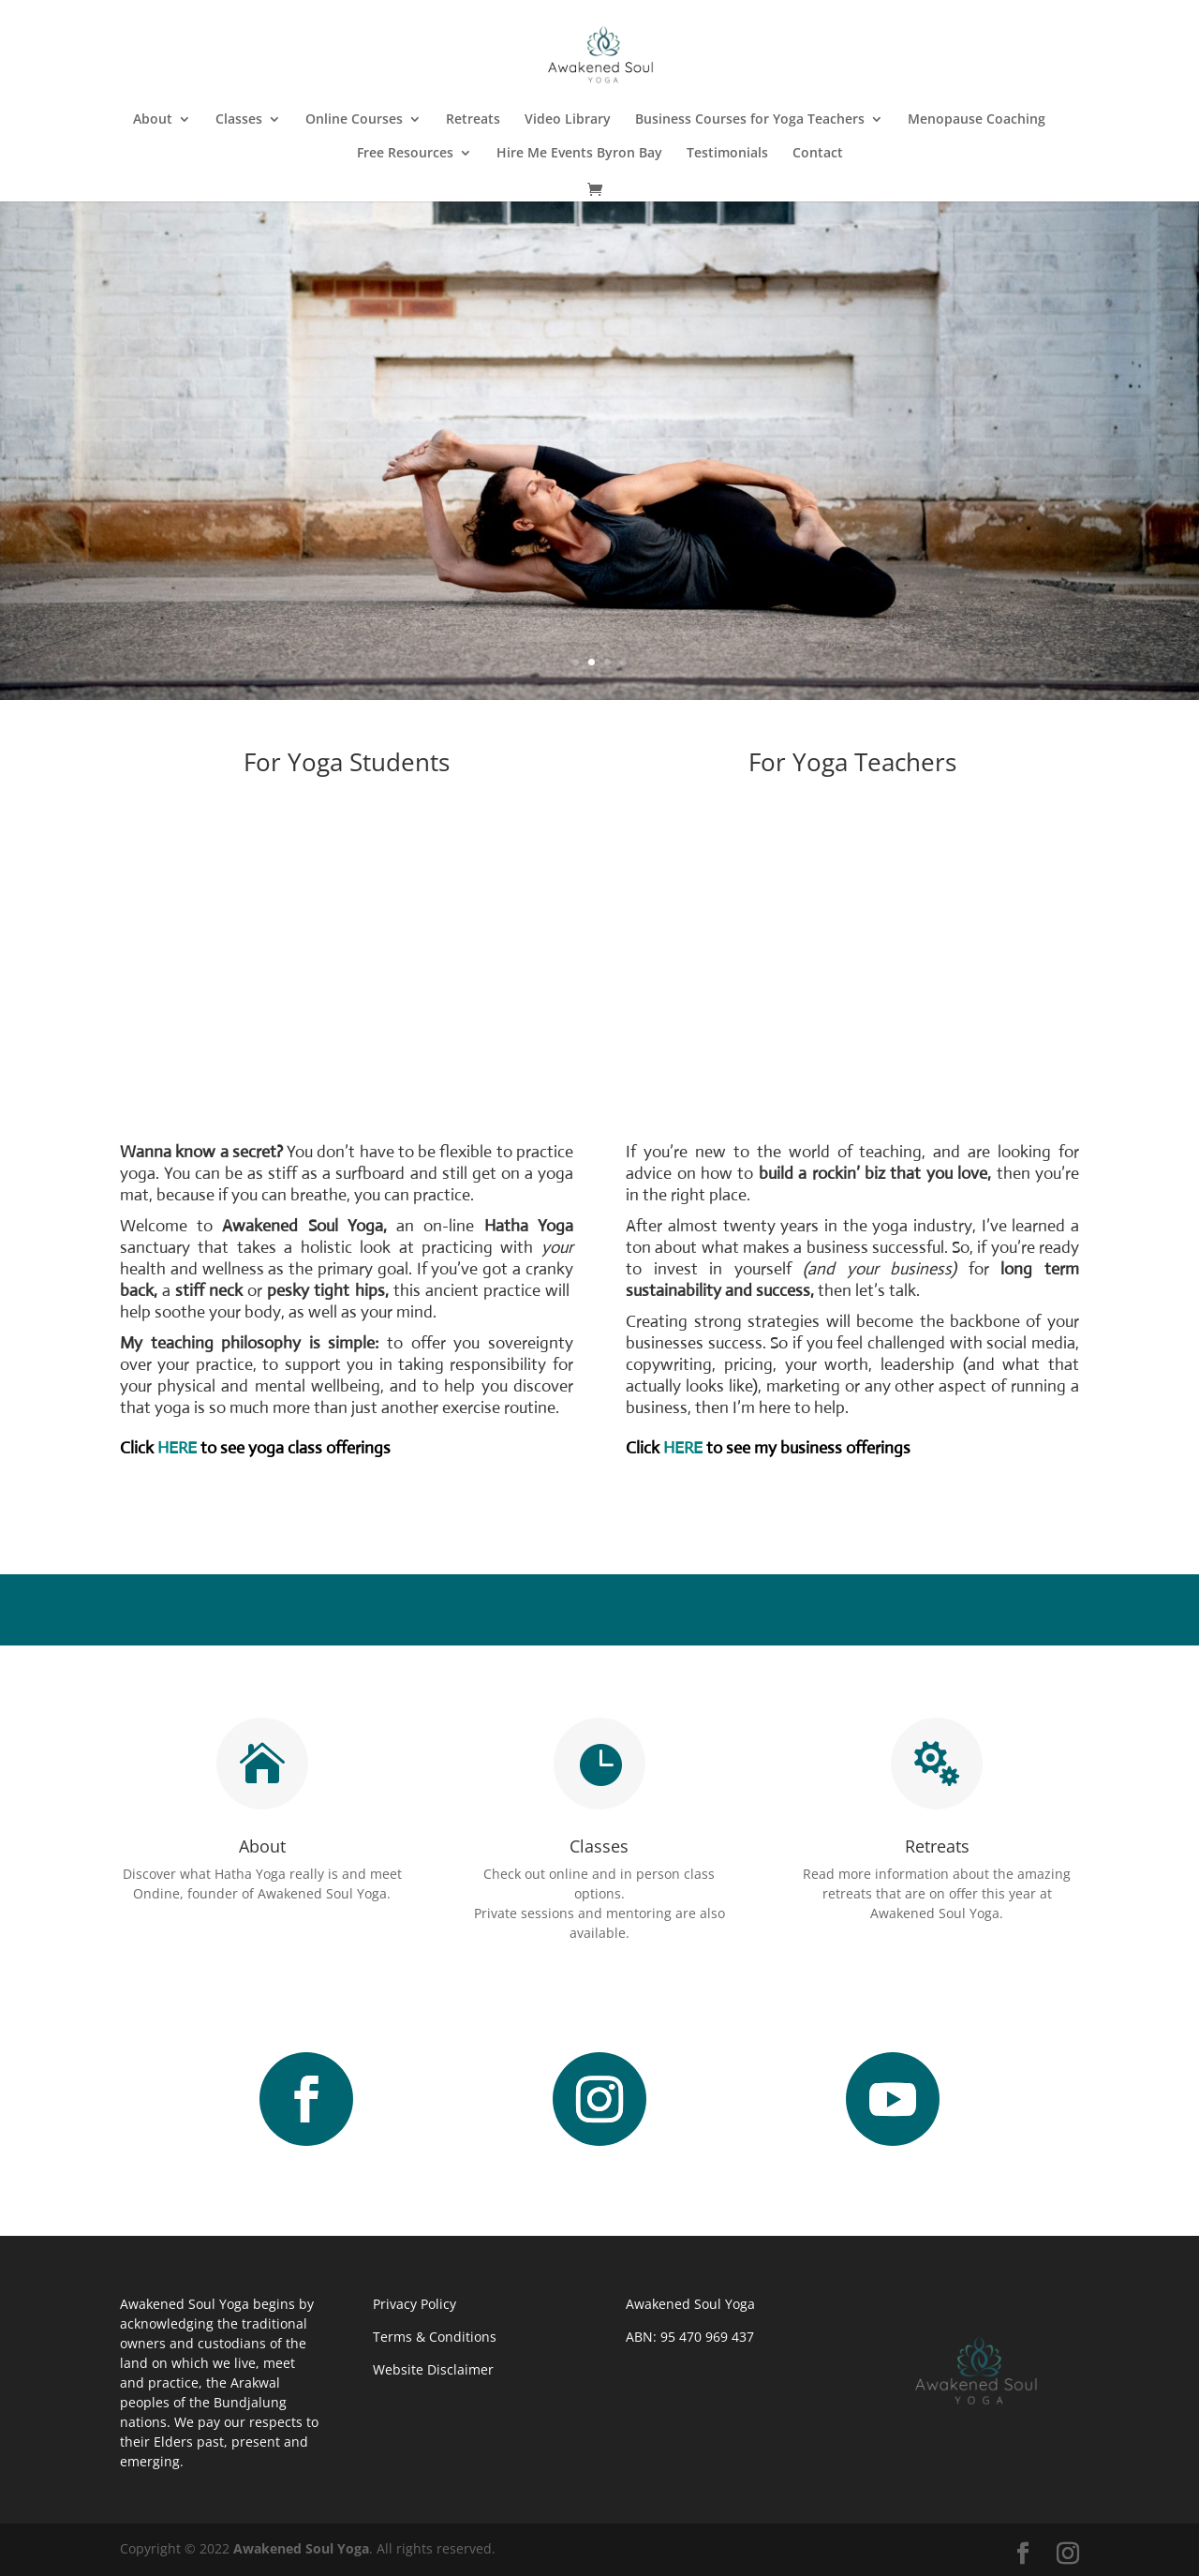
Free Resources (405, 153)
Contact (817, 153)
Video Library (568, 119)
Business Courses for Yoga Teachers (750, 119)
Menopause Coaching (976, 119)
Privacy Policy (414, 2304)
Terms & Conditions (434, 2336)
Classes (238, 119)
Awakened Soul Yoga (301, 2548)
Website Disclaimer (433, 2369)
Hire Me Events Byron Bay (579, 153)
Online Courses (354, 119)
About (152, 119)
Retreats (473, 119)
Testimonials (727, 153)
